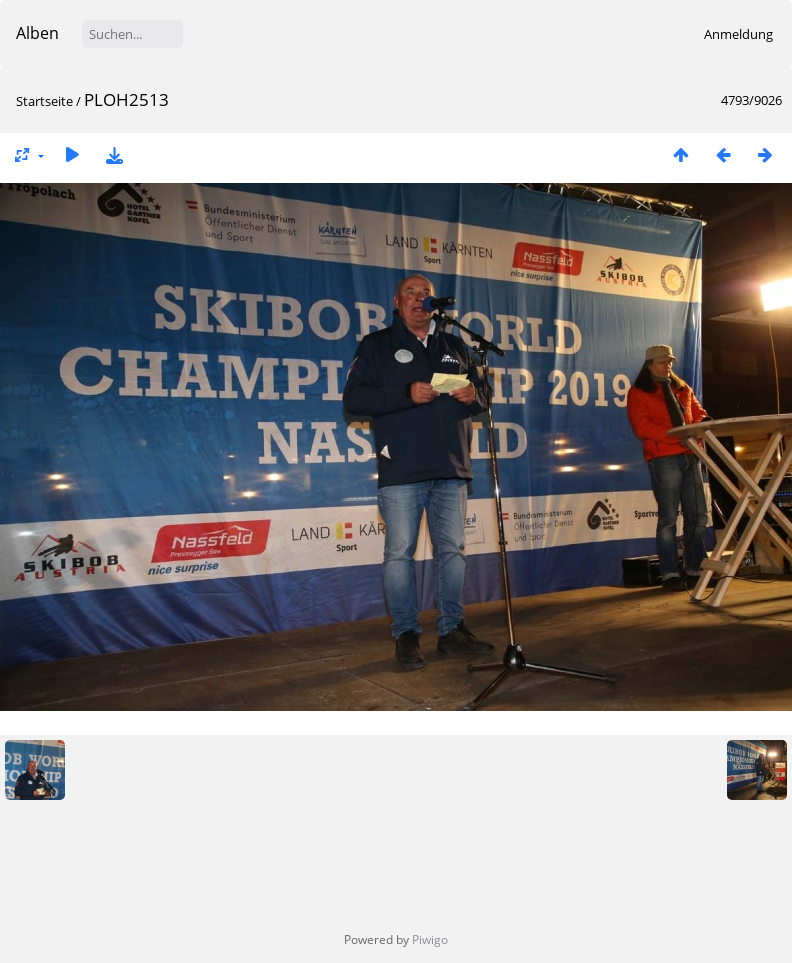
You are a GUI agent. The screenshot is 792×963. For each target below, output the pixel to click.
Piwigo (430, 939)
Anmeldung (738, 34)
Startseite (44, 101)
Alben (37, 33)
